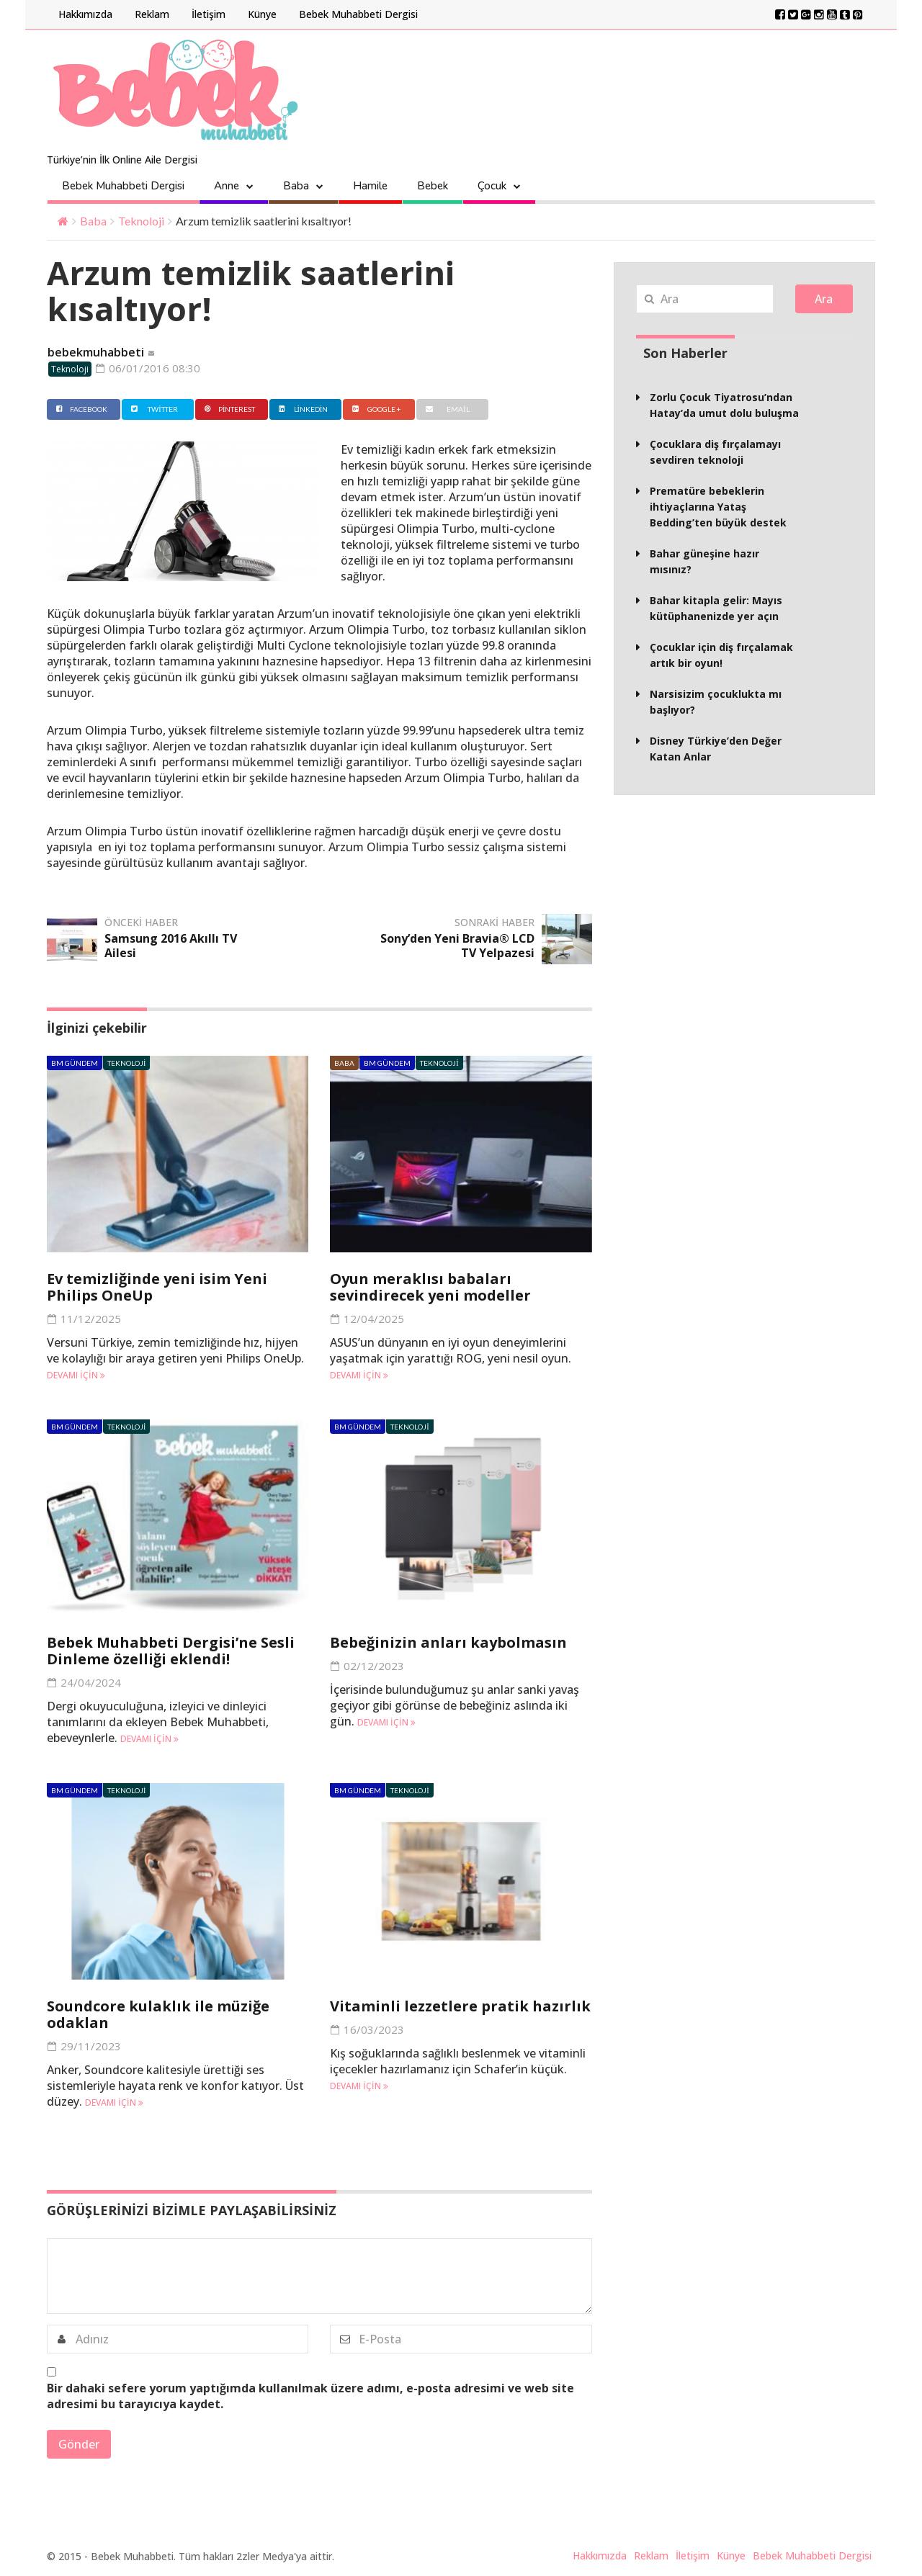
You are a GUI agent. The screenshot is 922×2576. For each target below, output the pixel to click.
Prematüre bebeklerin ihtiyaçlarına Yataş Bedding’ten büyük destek (718, 506)
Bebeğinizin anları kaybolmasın (448, 1642)
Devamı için (76, 1375)
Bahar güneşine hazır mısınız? (704, 561)
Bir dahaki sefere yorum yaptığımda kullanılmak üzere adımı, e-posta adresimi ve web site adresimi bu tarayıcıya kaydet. (310, 2396)
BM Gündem (74, 1063)
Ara (824, 299)
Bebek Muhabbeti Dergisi (358, 14)
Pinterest (228, 409)
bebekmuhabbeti (96, 352)
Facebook (80, 409)
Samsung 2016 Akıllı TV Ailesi (170, 945)
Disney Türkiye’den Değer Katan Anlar (716, 748)
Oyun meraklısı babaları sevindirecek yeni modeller (430, 1287)
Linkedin (301, 409)
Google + (375, 409)
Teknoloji (141, 221)
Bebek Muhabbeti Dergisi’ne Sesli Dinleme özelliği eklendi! (171, 1651)
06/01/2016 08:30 (148, 368)
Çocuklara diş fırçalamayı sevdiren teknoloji (715, 452)
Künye (262, 14)
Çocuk (492, 186)
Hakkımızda (85, 14)
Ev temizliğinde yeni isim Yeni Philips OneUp (157, 1287)
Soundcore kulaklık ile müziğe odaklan (158, 2014)
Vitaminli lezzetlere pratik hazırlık (460, 2006)
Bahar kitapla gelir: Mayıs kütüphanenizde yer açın (716, 608)
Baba (296, 186)
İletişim (208, 14)
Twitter (152, 409)
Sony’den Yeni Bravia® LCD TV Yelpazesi (457, 945)
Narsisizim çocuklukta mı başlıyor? (716, 702)
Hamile (370, 186)
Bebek (432, 186)
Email (445, 409)
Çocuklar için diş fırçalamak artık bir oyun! (721, 655)
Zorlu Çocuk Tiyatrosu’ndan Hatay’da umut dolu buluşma (724, 405)
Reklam (152, 14)
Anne (226, 186)
